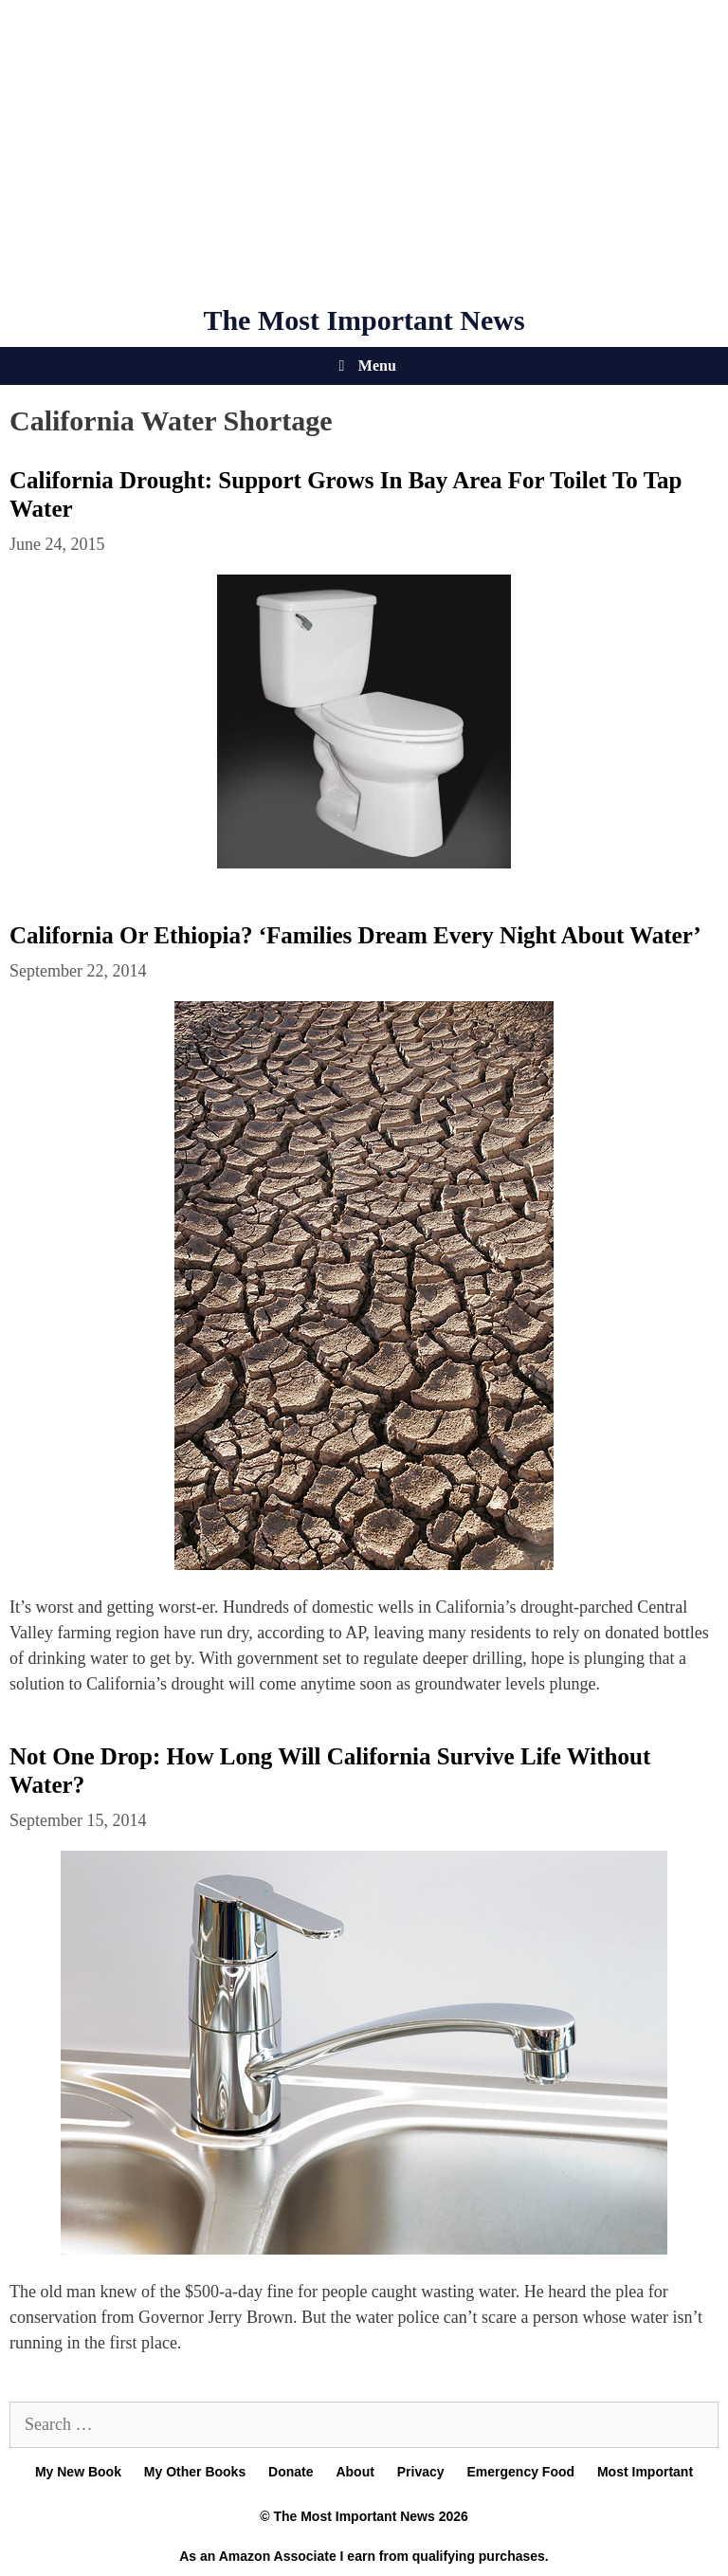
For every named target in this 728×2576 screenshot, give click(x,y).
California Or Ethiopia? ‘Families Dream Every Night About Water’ (355, 935)
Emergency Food (520, 2471)
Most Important (645, 2471)
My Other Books (195, 2471)
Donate (290, 2471)
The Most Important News (363, 320)
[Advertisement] (364, 151)
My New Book (78, 2471)
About (354, 2471)
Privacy (421, 2471)
